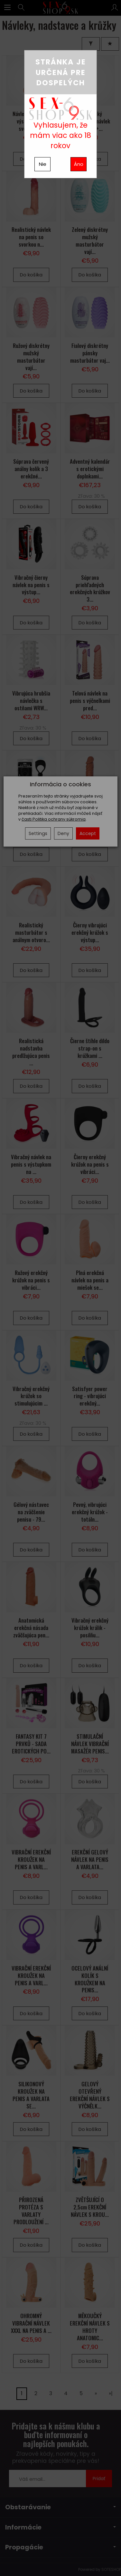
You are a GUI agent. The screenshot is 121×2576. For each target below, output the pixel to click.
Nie (42, 164)
